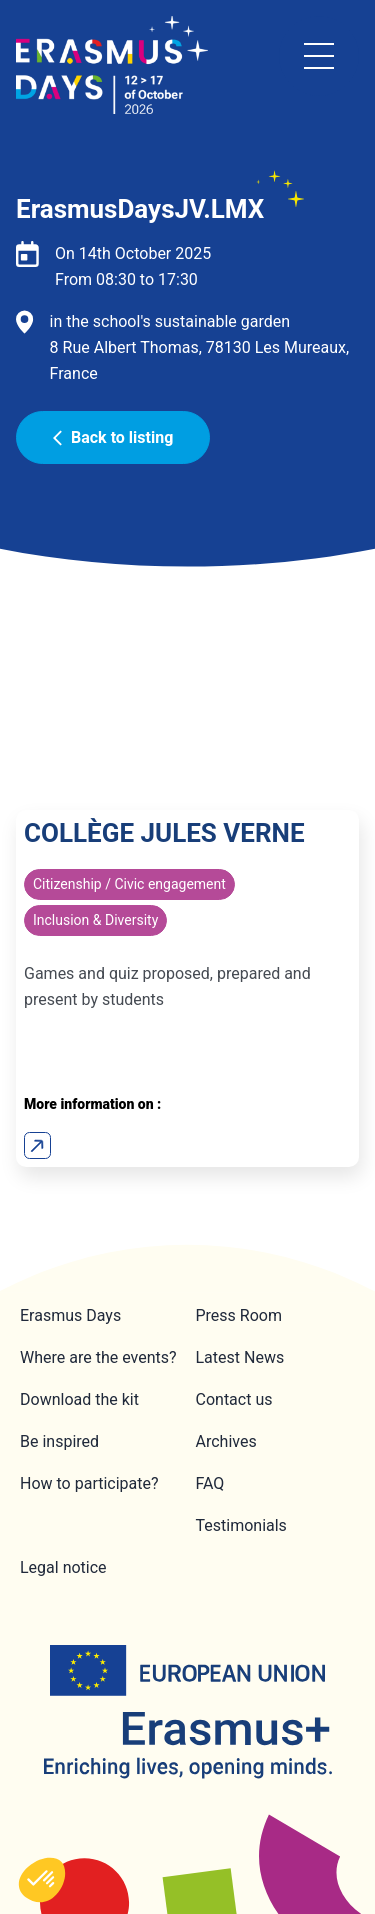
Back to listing (113, 437)
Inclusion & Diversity (95, 920)
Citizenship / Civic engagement (129, 884)
